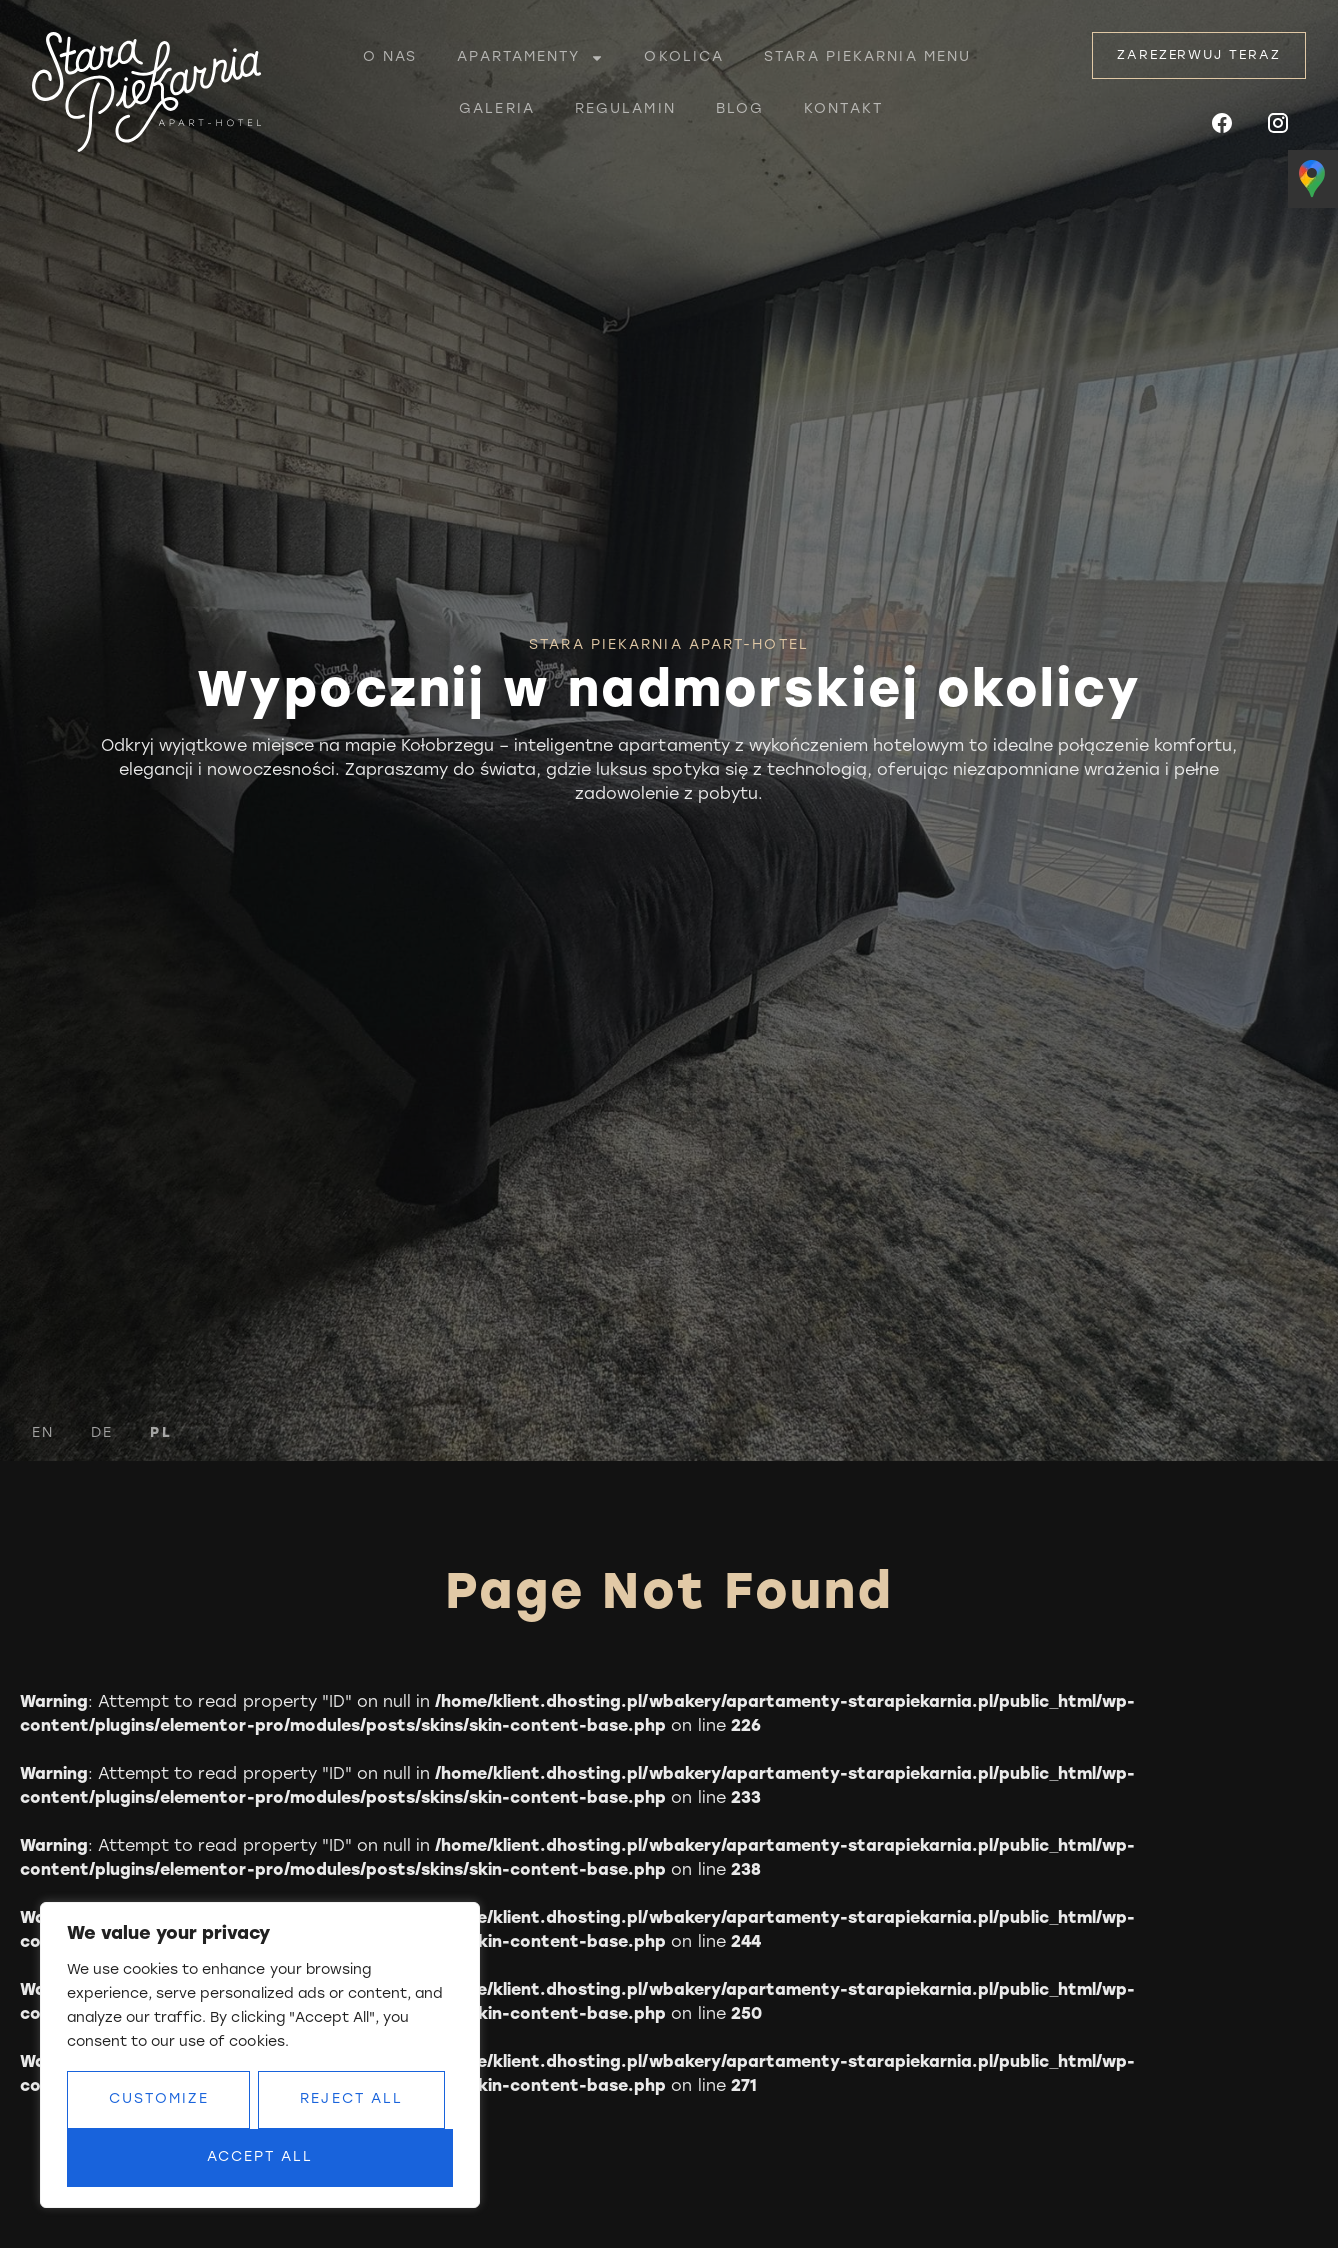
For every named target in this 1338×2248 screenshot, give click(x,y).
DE (102, 1433)
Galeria (497, 109)
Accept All (260, 2157)
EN (43, 1433)
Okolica (684, 57)
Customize (159, 2099)
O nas (390, 57)
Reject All (351, 2099)
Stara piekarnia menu (867, 57)
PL (160, 1433)
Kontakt (843, 109)
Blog (740, 109)
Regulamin (625, 109)
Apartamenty (530, 58)
